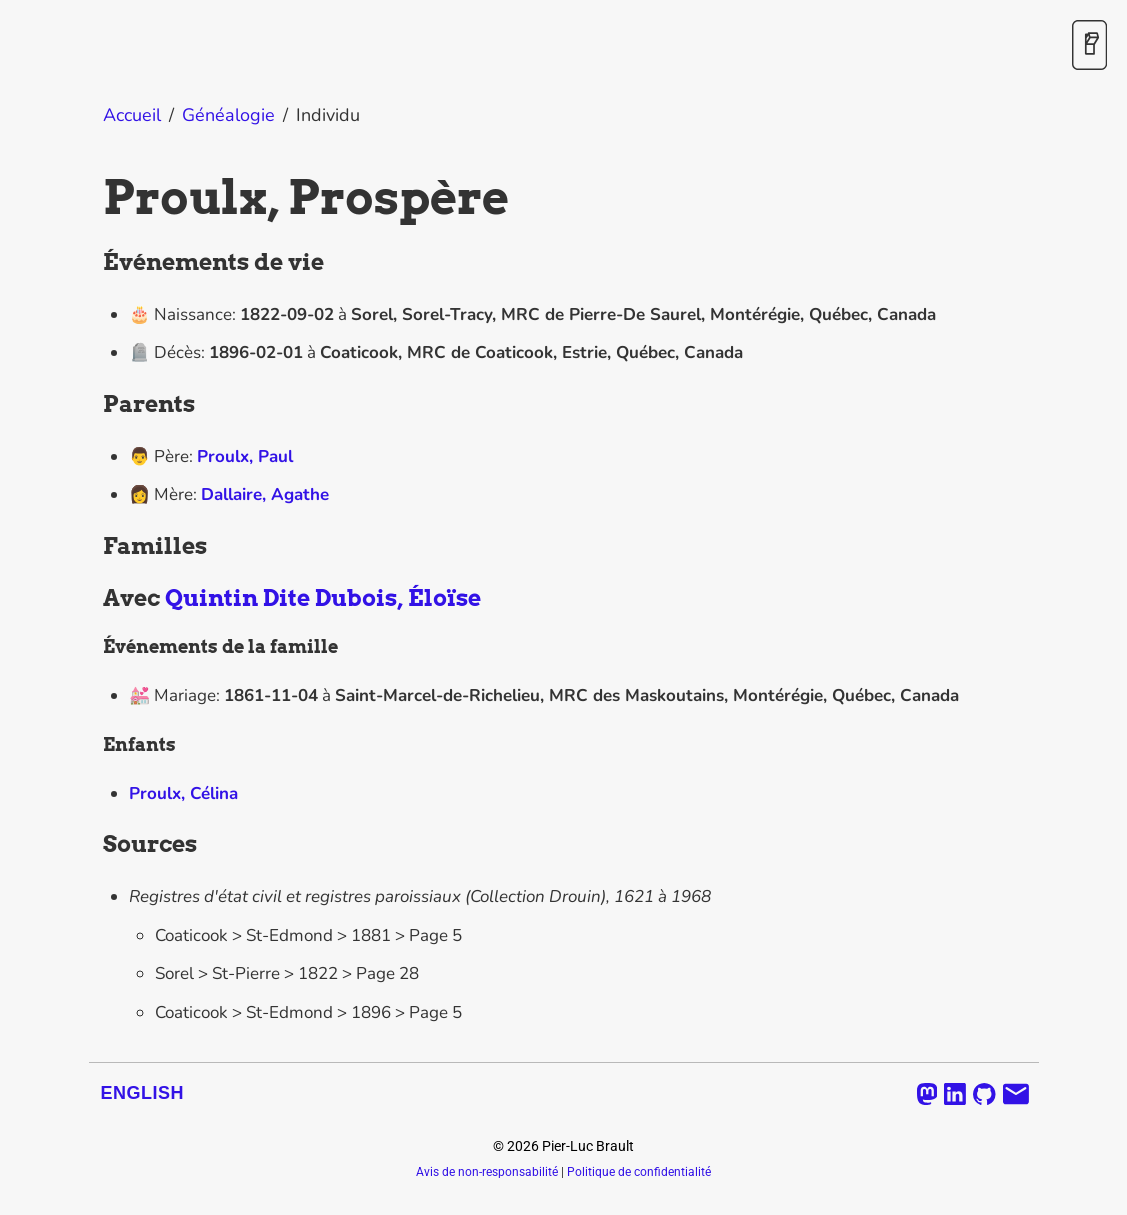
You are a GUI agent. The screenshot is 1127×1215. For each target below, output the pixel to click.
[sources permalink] (93, 845)
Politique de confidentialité (639, 1172)
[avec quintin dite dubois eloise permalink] (93, 599)
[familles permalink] (93, 547)
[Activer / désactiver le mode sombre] (1089, 46)
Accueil (132, 115)
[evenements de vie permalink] (93, 263)
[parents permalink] (93, 405)
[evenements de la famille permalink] (93, 647)
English (143, 1093)
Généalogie (228, 115)
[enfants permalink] (93, 745)
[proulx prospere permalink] (93, 197)
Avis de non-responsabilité (487, 1172)
